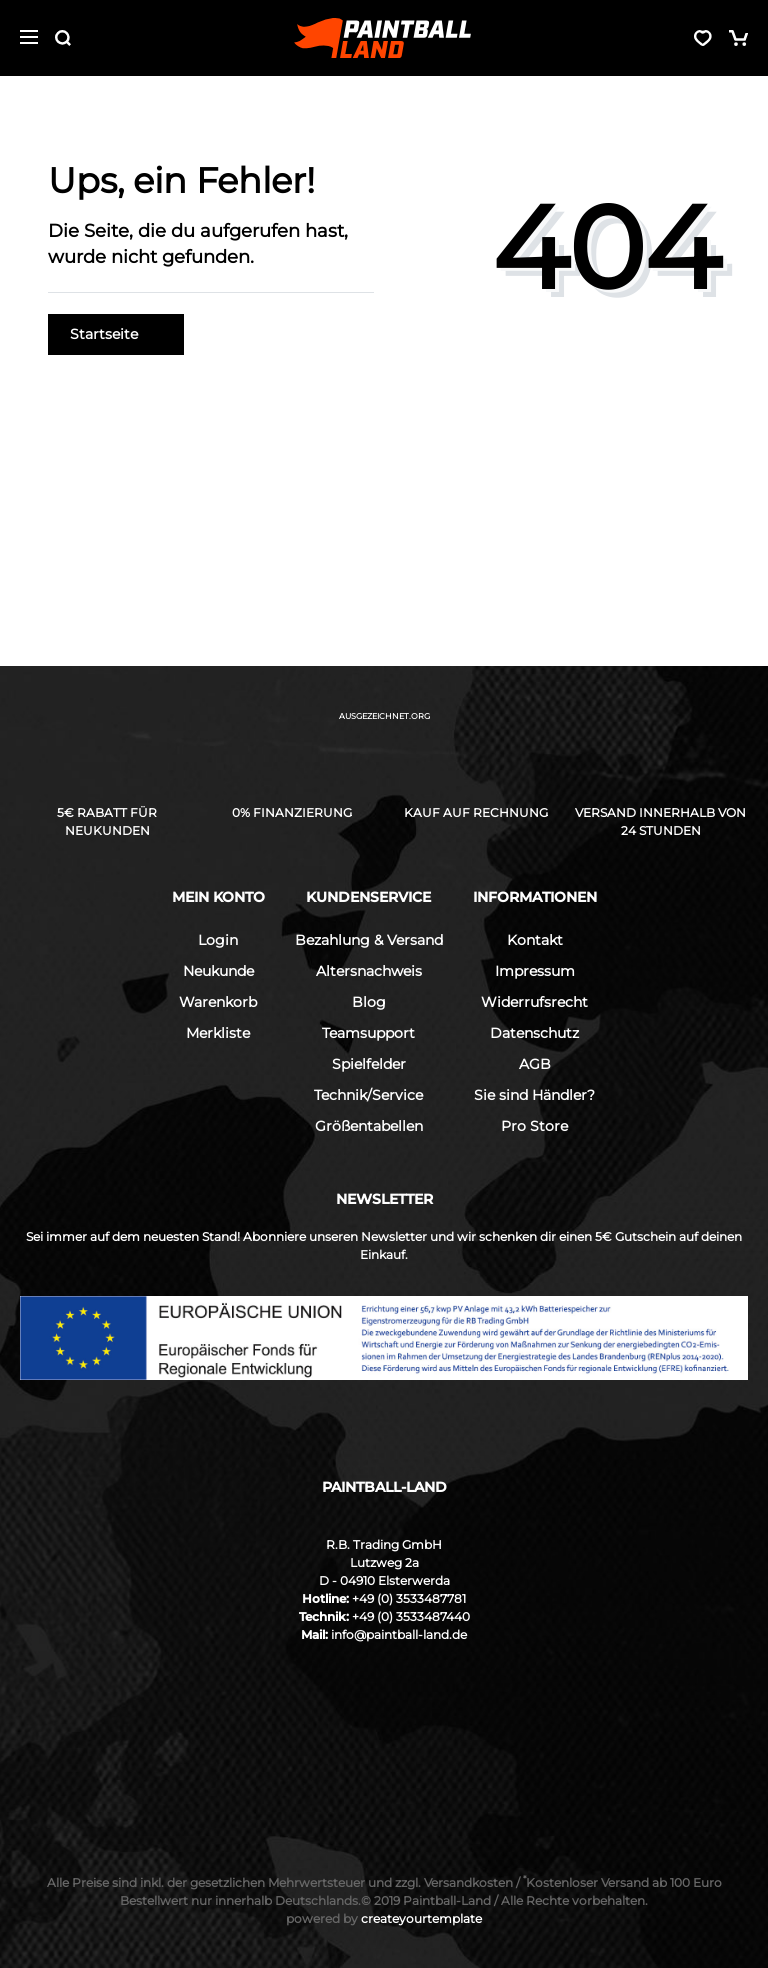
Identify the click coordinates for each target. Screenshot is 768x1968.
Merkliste (218, 1033)
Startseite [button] (116, 334)
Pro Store (534, 1126)
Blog (369, 1002)
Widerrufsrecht (534, 1002)
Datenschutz (534, 1033)
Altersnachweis (369, 971)
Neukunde (218, 971)
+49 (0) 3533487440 (411, 1616)
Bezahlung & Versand (369, 940)
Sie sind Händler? (534, 1095)
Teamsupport (368, 1033)
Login (218, 940)
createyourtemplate (384, 1918)
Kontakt (535, 940)
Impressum (535, 971)
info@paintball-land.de (399, 1634)
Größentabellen (369, 1126)
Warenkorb (218, 1002)
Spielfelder (369, 1064)
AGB (535, 1064)
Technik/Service (368, 1095)
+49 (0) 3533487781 (409, 1598)
